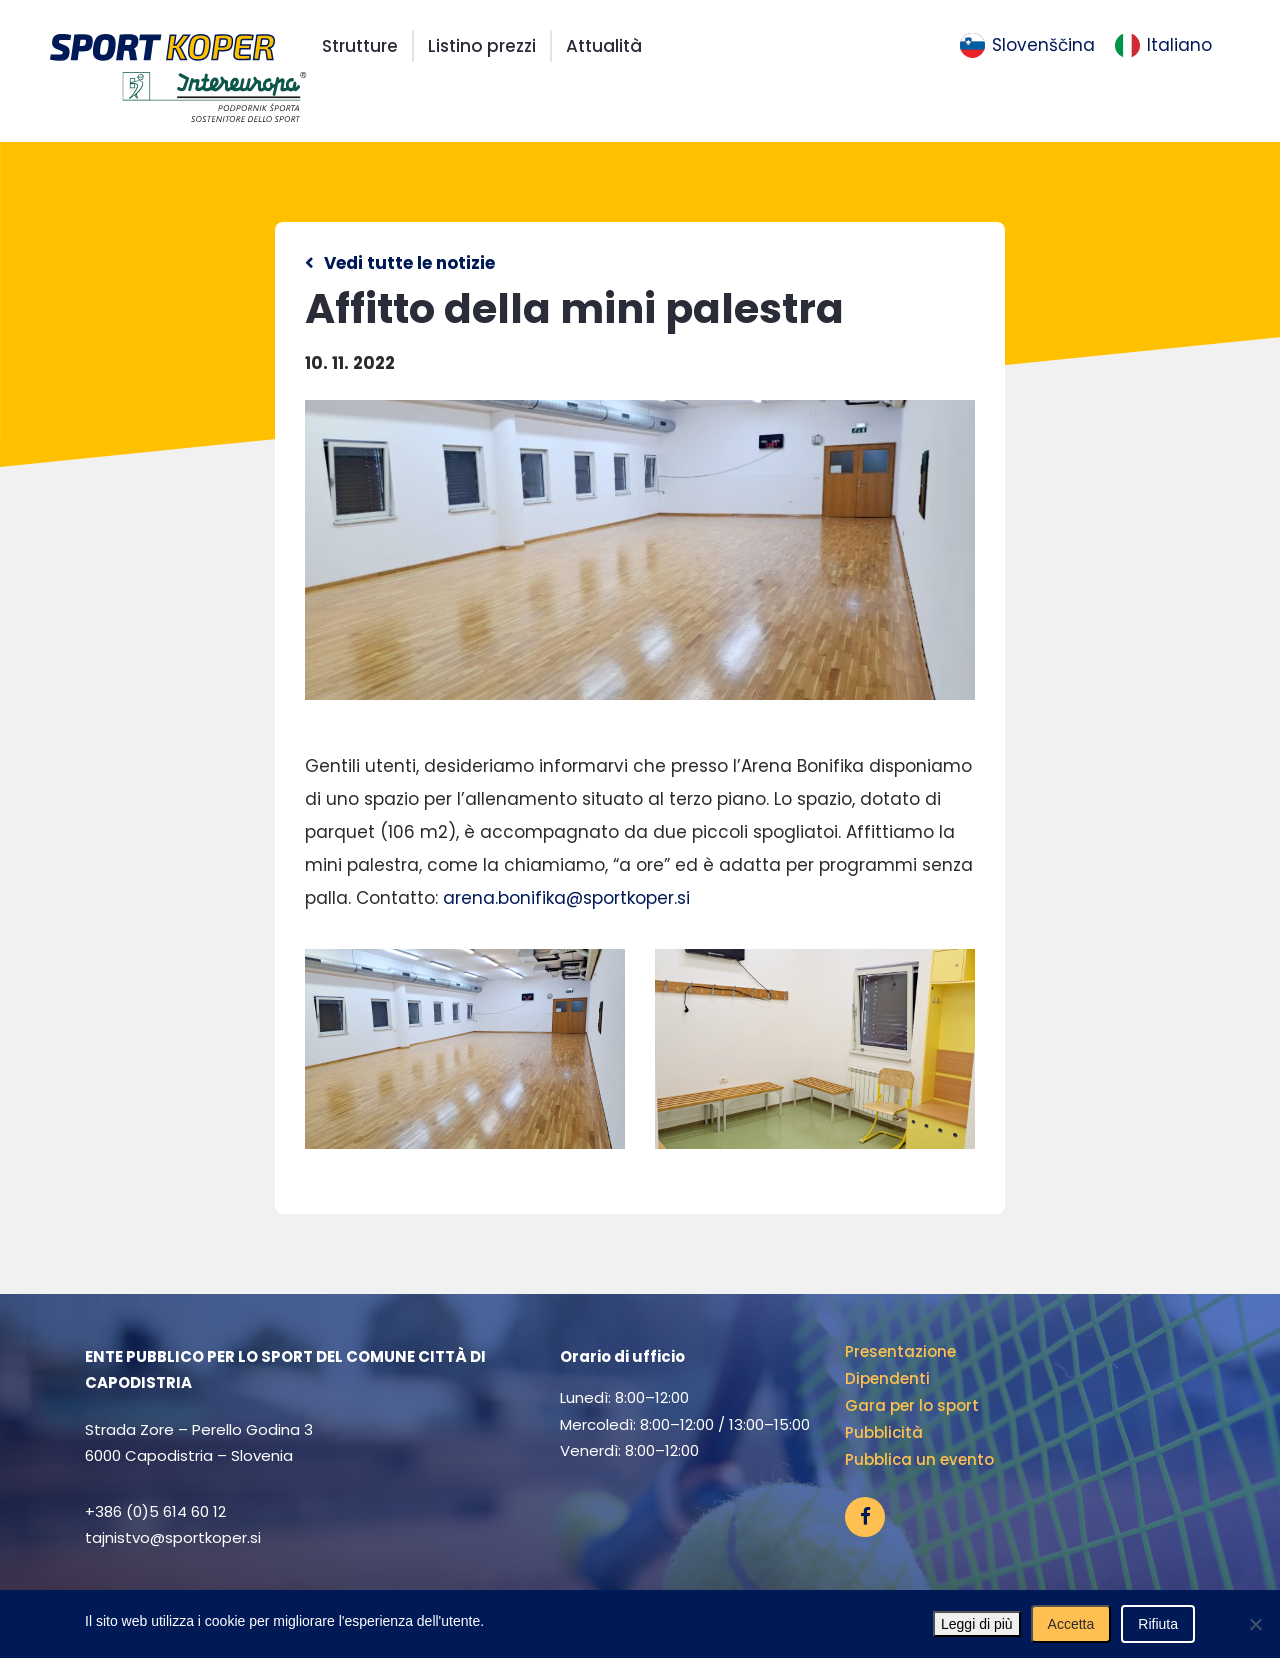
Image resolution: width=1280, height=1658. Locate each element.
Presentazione (900, 1351)
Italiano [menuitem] (1179, 45)
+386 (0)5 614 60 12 (155, 1511)
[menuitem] (1027, 46)
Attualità (604, 46)
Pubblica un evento (919, 1459)
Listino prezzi (482, 46)
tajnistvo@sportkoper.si (173, 1537)
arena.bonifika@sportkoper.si (566, 898)
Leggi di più (977, 1624)
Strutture (360, 46)
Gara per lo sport (912, 1405)
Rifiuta (1158, 1624)
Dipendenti (887, 1378)
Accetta (1071, 1624)
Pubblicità (884, 1432)
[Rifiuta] (1255, 1624)
